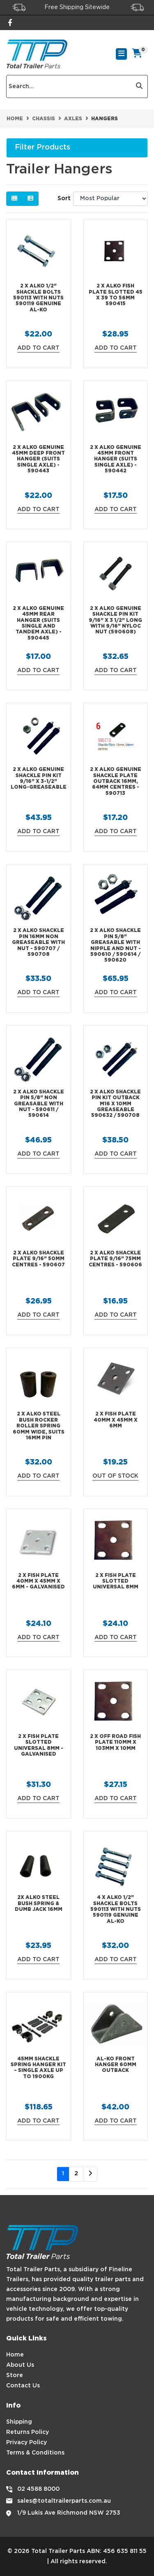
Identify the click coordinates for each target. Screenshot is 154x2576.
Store (14, 2375)
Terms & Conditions (35, 2452)
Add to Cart (38, 348)
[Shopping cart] (137, 54)
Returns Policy (27, 2432)
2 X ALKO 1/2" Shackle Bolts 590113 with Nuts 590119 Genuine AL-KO (38, 298)
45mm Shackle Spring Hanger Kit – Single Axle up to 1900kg (38, 2068)
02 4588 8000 (38, 2489)
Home (15, 2354)
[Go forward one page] (90, 2174)
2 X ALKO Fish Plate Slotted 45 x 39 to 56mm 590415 (116, 295)
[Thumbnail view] (14, 199)
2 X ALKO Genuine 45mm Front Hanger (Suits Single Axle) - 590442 (115, 459)
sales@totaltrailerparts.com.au (64, 2501)
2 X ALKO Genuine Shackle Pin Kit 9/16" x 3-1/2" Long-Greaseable (39, 778)
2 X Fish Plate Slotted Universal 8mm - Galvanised (38, 1745)
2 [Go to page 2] (76, 2173)
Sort (64, 198)
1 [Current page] (63, 2173)
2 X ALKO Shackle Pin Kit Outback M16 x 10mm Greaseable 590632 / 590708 (115, 1104)
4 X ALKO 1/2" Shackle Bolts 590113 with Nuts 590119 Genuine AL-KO (115, 1909)
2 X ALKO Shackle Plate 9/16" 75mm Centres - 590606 (115, 1259)
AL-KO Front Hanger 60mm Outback (115, 2065)
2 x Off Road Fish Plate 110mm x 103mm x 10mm (115, 1742)
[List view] (30, 199)
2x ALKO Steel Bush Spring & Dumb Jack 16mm (38, 1903)
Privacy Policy (26, 2442)
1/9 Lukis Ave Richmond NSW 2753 (68, 2513)
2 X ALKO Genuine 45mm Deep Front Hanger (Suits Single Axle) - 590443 (38, 459)
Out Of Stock (115, 1476)
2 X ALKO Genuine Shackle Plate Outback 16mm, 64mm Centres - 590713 (115, 781)
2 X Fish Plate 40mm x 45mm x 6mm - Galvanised (38, 1581)
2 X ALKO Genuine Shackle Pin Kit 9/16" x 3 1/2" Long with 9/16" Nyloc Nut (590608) (115, 620)
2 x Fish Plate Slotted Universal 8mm (115, 1581)
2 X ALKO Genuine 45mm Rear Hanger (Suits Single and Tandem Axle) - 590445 (38, 623)
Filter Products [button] (42, 147)
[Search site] (139, 86)
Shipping (19, 2422)
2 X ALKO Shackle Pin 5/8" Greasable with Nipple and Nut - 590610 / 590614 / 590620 (115, 945)
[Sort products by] (110, 199)
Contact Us (23, 2385)
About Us (20, 2365)
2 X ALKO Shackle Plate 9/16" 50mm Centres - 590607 (38, 1259)
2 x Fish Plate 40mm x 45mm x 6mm (116, 1420)
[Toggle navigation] (121, 54)
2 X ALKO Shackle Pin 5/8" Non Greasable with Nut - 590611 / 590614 (38, 1104)
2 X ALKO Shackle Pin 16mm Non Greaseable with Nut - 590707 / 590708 (38, 942)
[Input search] (68, 86)
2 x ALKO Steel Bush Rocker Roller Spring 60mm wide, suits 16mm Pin (38, 1426)
